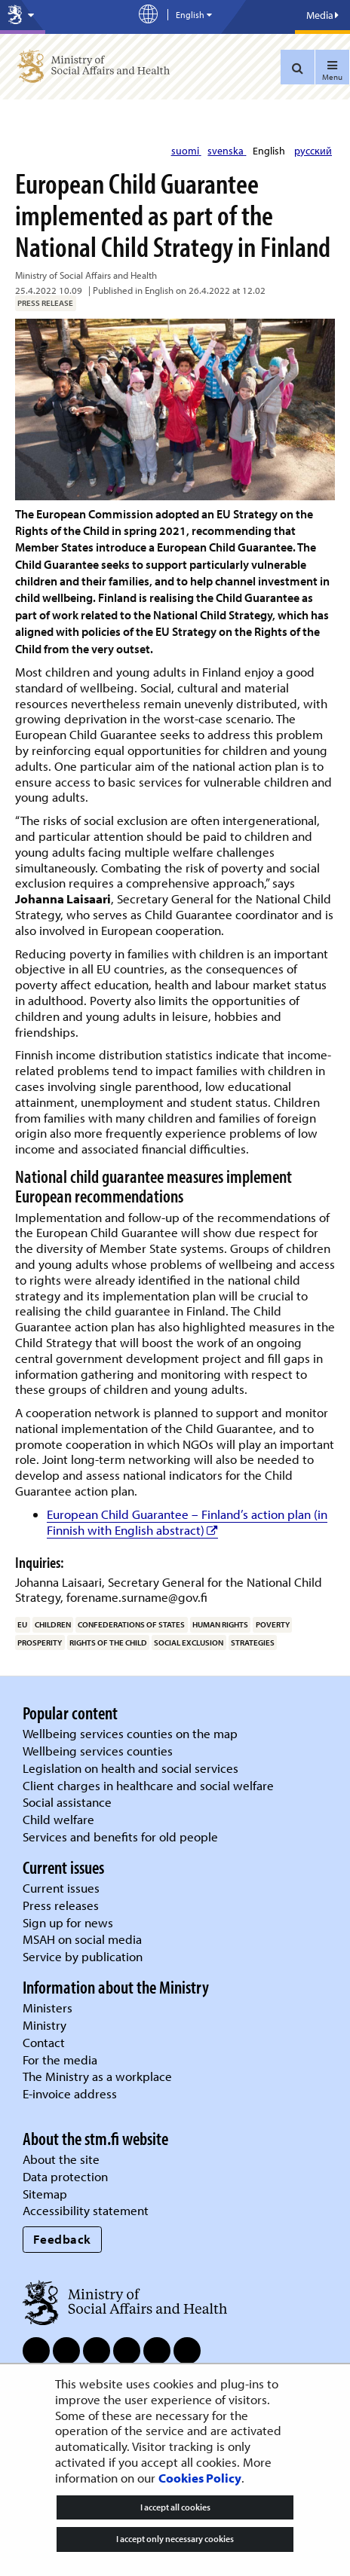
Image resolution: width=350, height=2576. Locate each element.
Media (322, 15)
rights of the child (108, 1642)
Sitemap (45, 2194)
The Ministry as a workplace (97, 2076)
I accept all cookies (175, 2507)
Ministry (44, 2025)
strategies (253, 1642)
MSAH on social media (82, 1939)
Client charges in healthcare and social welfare (148, 1785)
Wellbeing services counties (98, 1751)
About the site (61, 2159)
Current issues (61, 1888)
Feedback (62, 2239)
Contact (44, 2042)
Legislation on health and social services (130, 1768)
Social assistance (67, 1802)
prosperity (39, 1642)
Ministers (47, 2007)
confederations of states (131, 1624)
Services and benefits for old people (120, 1836)
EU (22, 1624)
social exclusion (188, 1642)
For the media (60, 2059)
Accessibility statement (86, 2210)
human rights (220, 1624)
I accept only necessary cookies (175, 2538)
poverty (273, 1624)
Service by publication (83, 1956)
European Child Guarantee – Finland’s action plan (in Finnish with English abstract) (187, 1522)
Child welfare (58, 1819)
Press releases (61, 1905)
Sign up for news (68, 1922)
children (53, 1624)
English (270, 150)
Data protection (65, 2176)
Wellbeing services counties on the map (130, 1733)
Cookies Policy (199, 2478)
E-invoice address (70, 2093)
